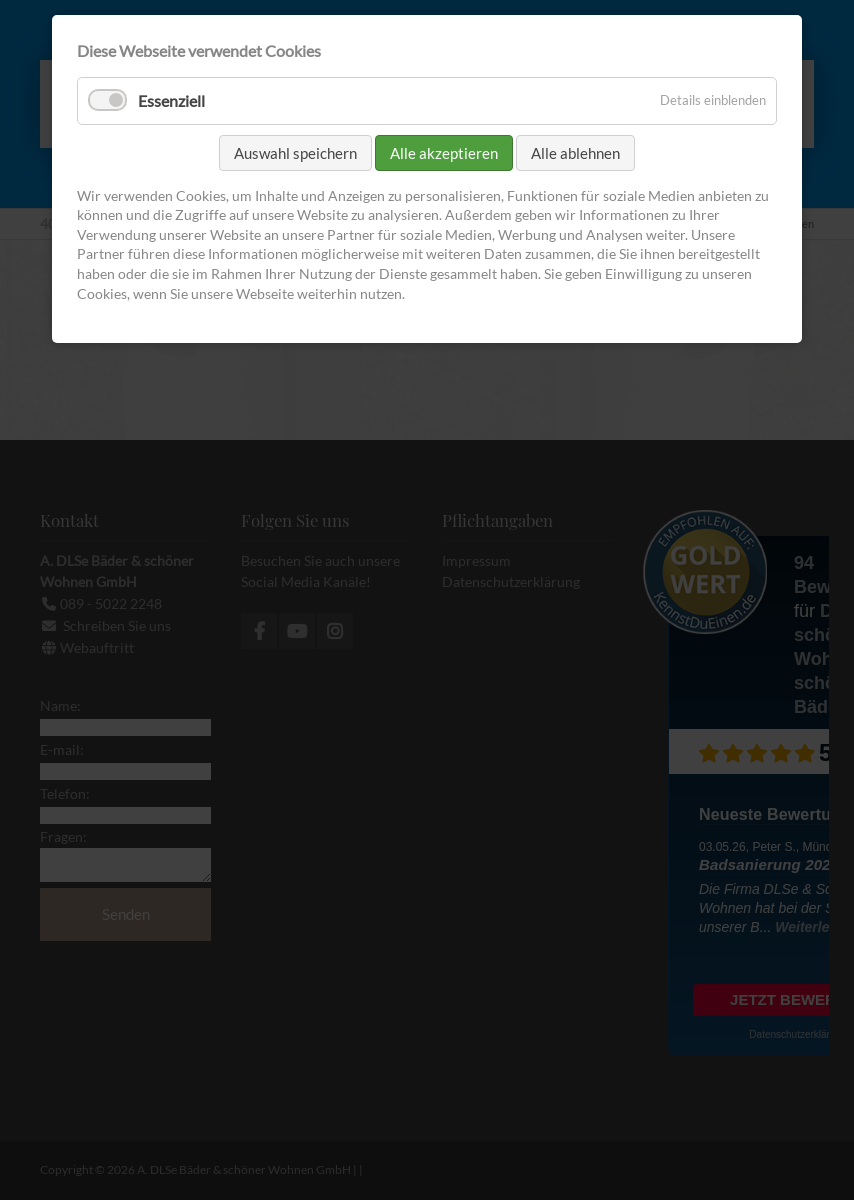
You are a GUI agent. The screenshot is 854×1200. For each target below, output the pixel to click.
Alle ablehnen (575, 153)
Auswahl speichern (295, 153)
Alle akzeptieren (444, 153)
